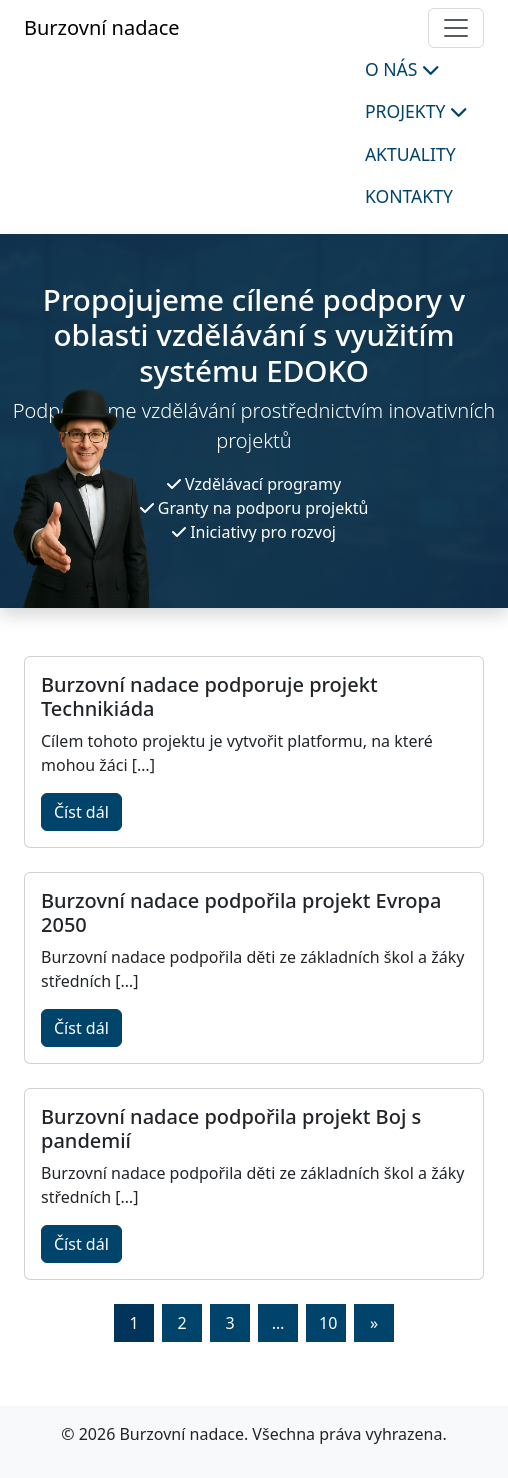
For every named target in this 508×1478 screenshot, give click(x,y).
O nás (402, 69)
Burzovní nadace (102, 27)
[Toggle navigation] (456, 28)
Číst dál (81, 812)
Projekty (416, 111)
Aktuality (410, 154)
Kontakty (409, 196)
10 (328, 1323)
